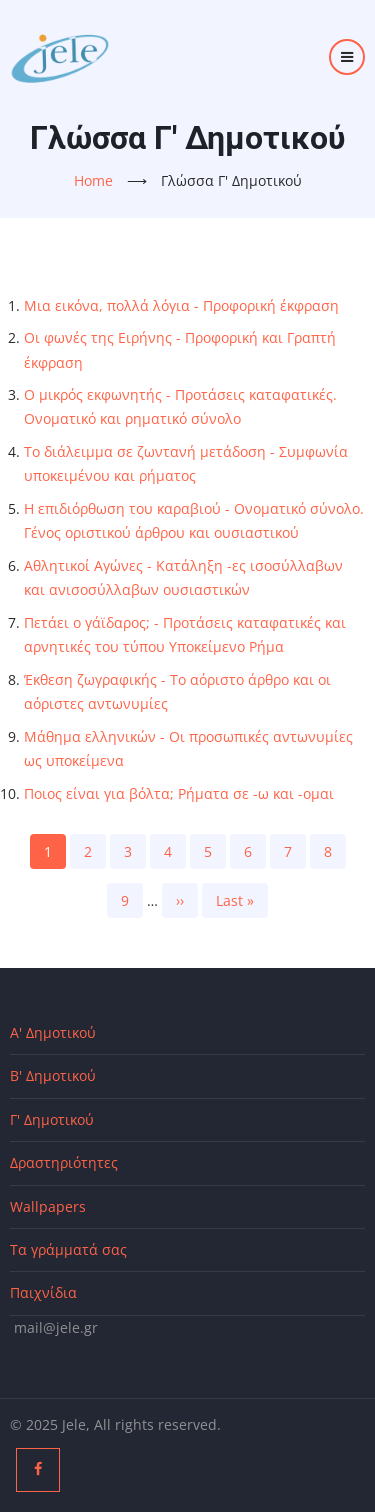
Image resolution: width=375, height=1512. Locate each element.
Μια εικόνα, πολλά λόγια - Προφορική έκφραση (181, 305)
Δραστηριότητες (64, 1162)
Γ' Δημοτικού (52, 1119)
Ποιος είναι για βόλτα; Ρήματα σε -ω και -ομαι (179, 793)
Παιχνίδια (43, 1292)
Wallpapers (48, 1206)
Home (93, 180)
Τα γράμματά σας (68, 1249)
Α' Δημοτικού (53, 1032)
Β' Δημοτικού (53, 1075)
